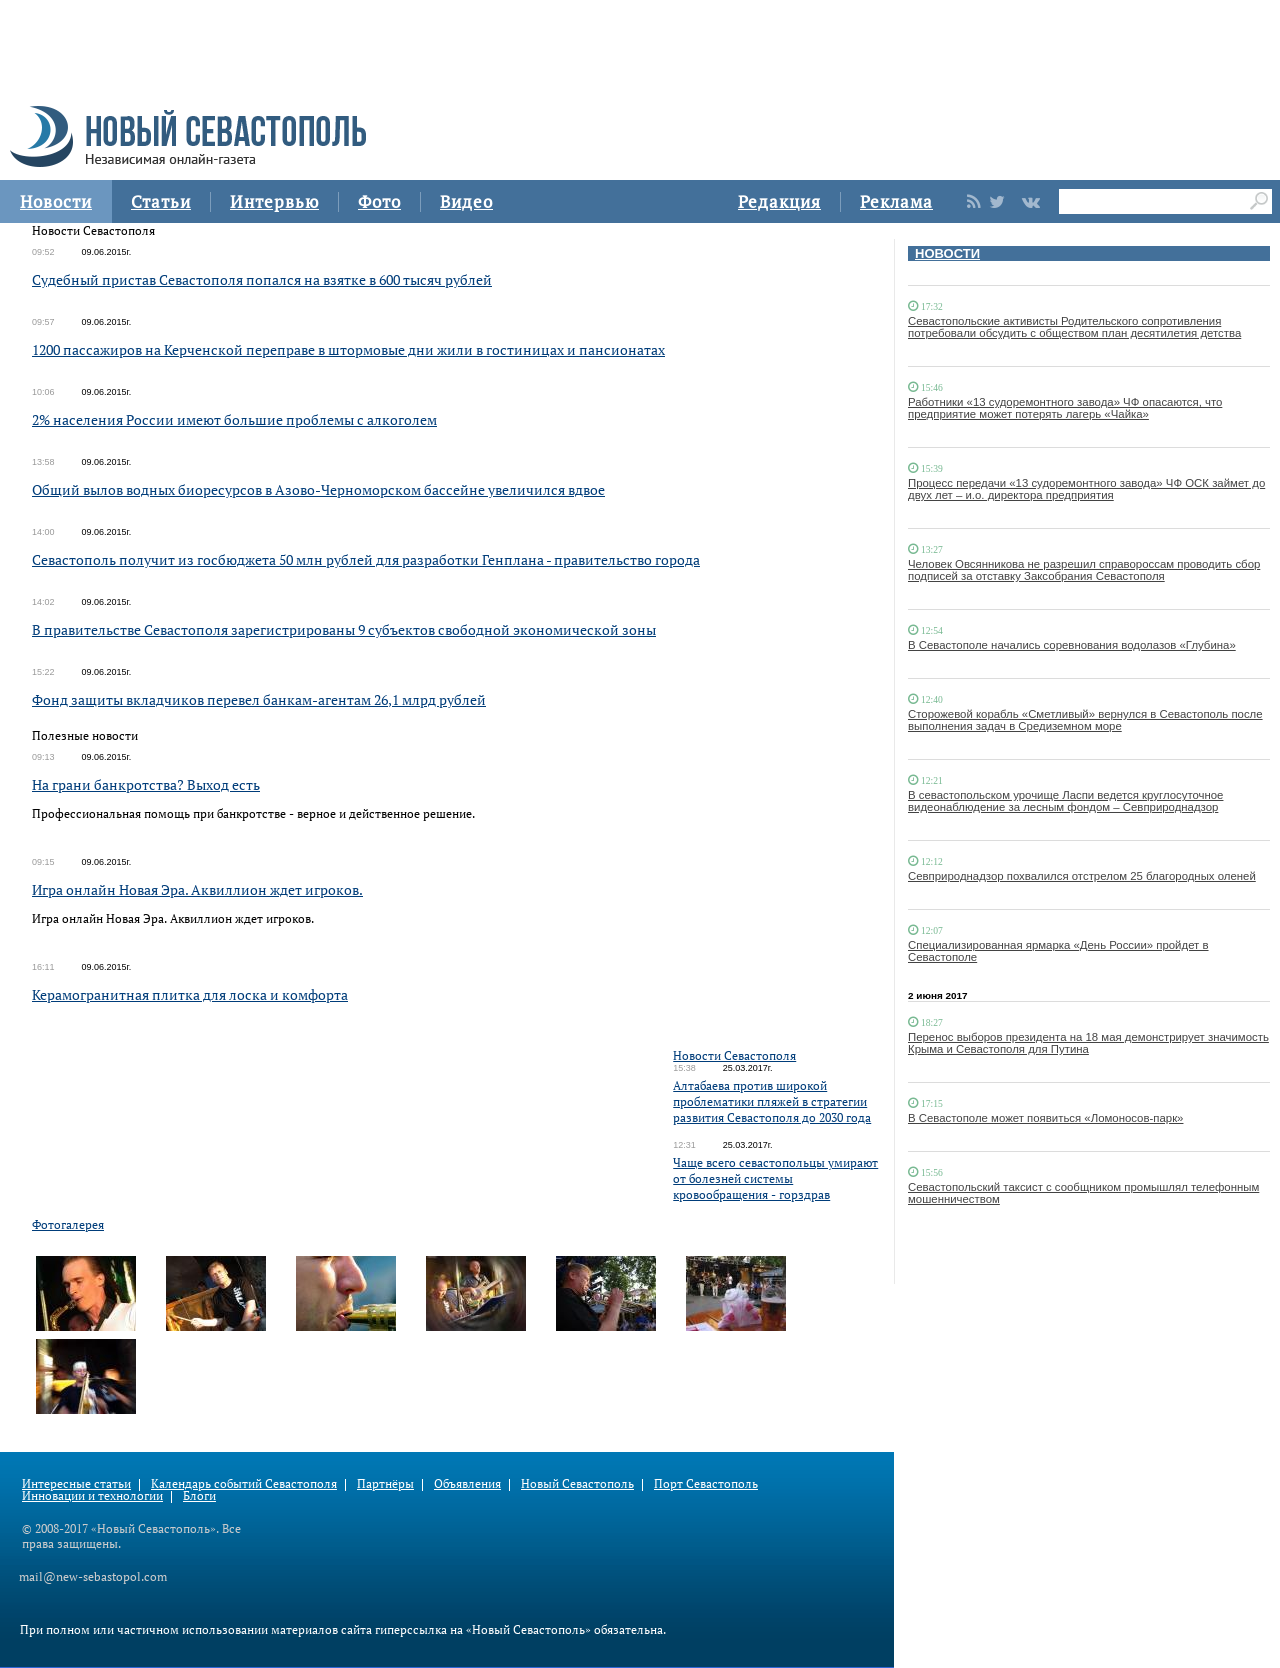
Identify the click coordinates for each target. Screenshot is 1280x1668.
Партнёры (385, 1483)
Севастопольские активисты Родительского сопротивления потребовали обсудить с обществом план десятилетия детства (1074, 327)
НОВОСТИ (947, 253)
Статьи (161, 201)
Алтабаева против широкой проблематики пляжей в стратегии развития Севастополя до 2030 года (772, 1101)
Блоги (199, 1495)
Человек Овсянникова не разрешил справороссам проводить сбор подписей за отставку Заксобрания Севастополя (1084, 570)
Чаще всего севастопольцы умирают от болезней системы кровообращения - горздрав (775, 1178)
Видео (466, 201)
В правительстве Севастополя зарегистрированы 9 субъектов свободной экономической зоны (344, 629)
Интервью (274, 201)
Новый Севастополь (577, 1483)
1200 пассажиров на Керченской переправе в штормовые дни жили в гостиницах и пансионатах (348, 349)
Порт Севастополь (706, 1483)
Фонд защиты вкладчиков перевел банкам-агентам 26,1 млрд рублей (259, 699)
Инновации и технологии (92, 1495)
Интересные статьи (76, 1483)
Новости (56, 201)
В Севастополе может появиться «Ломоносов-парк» (1045, 1118)
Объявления (467, 1483)
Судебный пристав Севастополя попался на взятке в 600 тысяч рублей (262, 279)
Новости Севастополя (734, 1055)
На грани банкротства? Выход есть (146, 784)
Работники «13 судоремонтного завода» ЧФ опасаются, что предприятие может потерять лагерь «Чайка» (1065, 408)
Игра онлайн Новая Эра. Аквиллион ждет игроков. (197, 889)
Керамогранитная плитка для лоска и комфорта (190, 994)
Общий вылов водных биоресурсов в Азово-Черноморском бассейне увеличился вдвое (318, 489)
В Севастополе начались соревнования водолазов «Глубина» (1072, 645)
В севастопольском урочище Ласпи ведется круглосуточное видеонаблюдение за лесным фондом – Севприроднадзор (1065, 801)
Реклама (896, 201)
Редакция (779, 201)
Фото (379, 201)
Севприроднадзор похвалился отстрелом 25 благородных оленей (1082, 876)
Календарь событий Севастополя (244, 1483)
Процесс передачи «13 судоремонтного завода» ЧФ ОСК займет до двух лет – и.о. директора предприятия (1086, 489)
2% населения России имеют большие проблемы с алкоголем (234, 419)
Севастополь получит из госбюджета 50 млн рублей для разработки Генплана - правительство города (366, 559)
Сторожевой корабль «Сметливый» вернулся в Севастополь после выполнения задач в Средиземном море (1085, 720)
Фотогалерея (68, 1224)
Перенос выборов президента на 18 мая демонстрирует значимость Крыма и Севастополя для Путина (1088, 1043)
